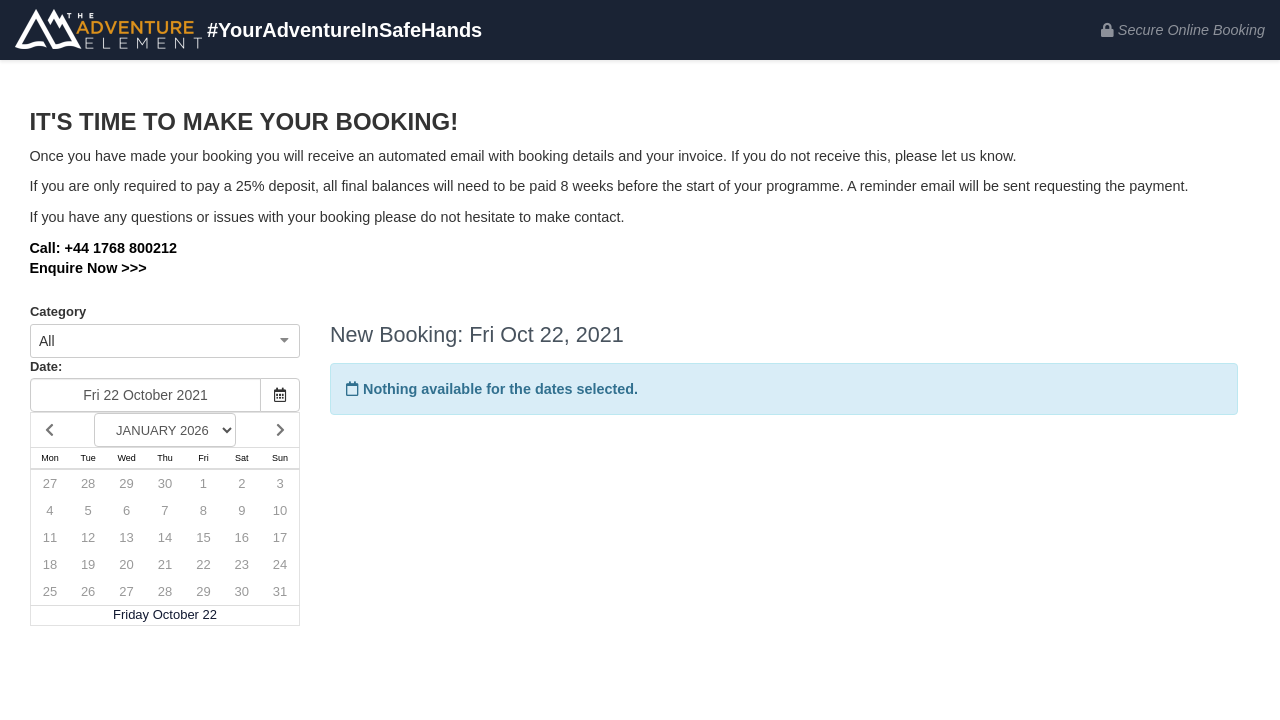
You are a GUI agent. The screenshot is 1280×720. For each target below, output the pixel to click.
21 (165, 564)
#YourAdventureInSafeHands (248, 31)
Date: (46, 366)
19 (88, 564)
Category (58, 311)
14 (165, 537)
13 (126, 537)
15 (203, 537)
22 (203, 564)
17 (280, 537)
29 (126, 483)
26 (88, 591)
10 (280, 510)
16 (242, 537)
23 (242, 564)
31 (280, 591)
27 (50, 483)
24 (280, 564)
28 (88, 483)
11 (50, 537)
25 (50, 591)
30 (165, 483)
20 (126, 564)
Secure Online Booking (1183, 30)
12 (88, 537)
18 (50, 564)
